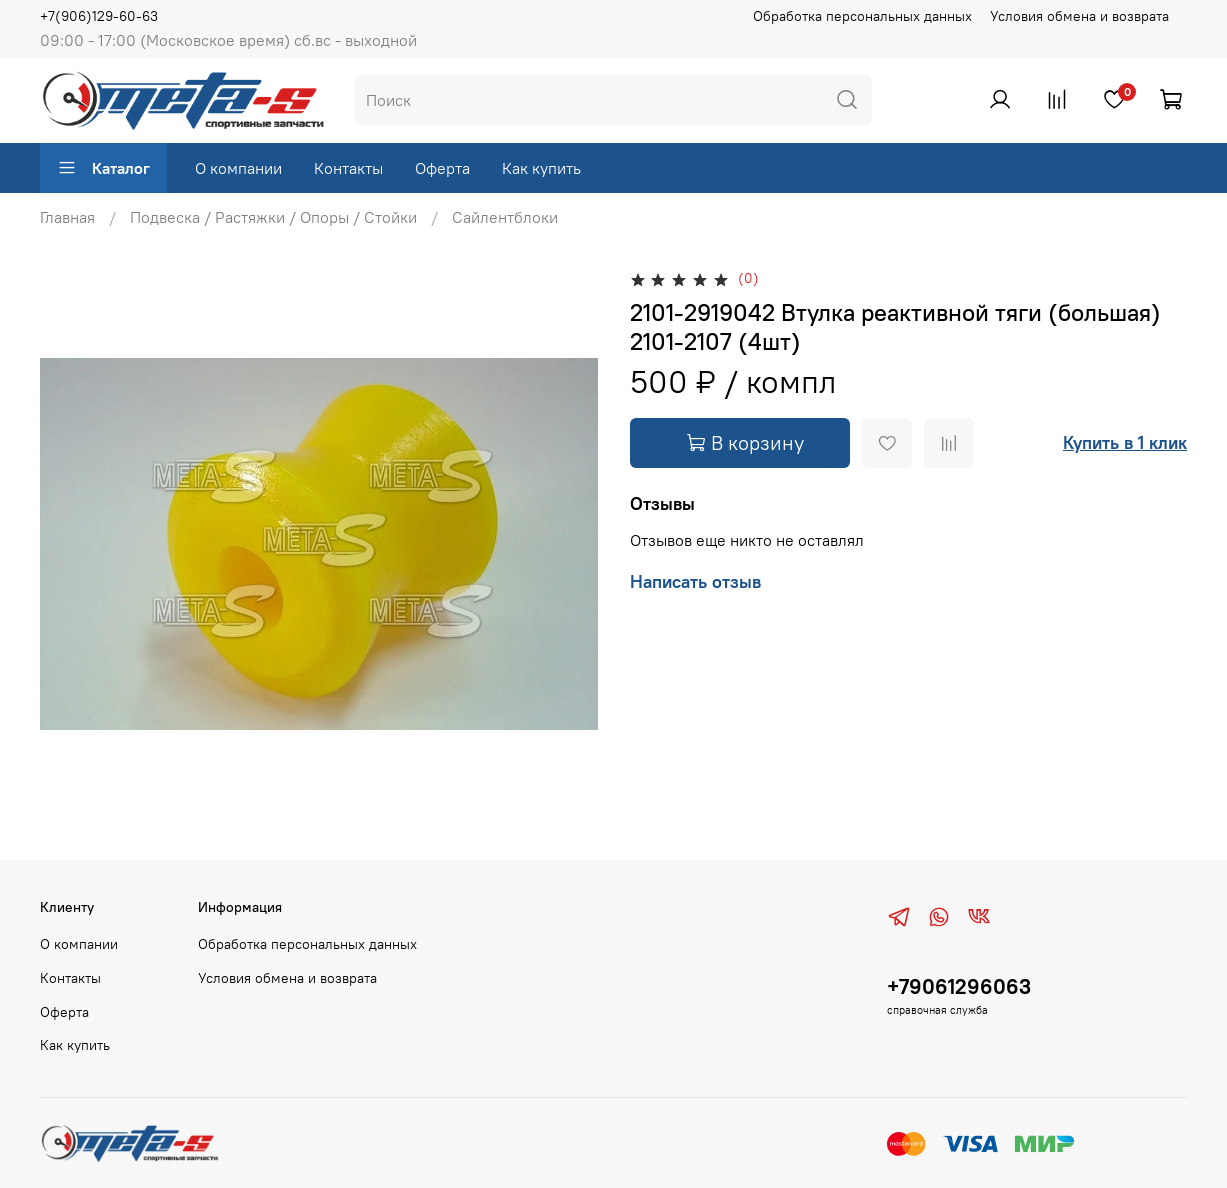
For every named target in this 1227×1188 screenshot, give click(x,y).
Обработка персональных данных (862, 16)
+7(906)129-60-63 (99, 16)
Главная (67, 217)
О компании (238, 168)
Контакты (348, 168)
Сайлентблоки (505, 217)
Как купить (541, 168)
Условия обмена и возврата (1079, 16)
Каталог (103, 168)
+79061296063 (959, 986)
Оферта (442, 168)
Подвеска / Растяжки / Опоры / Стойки (273, 217)
